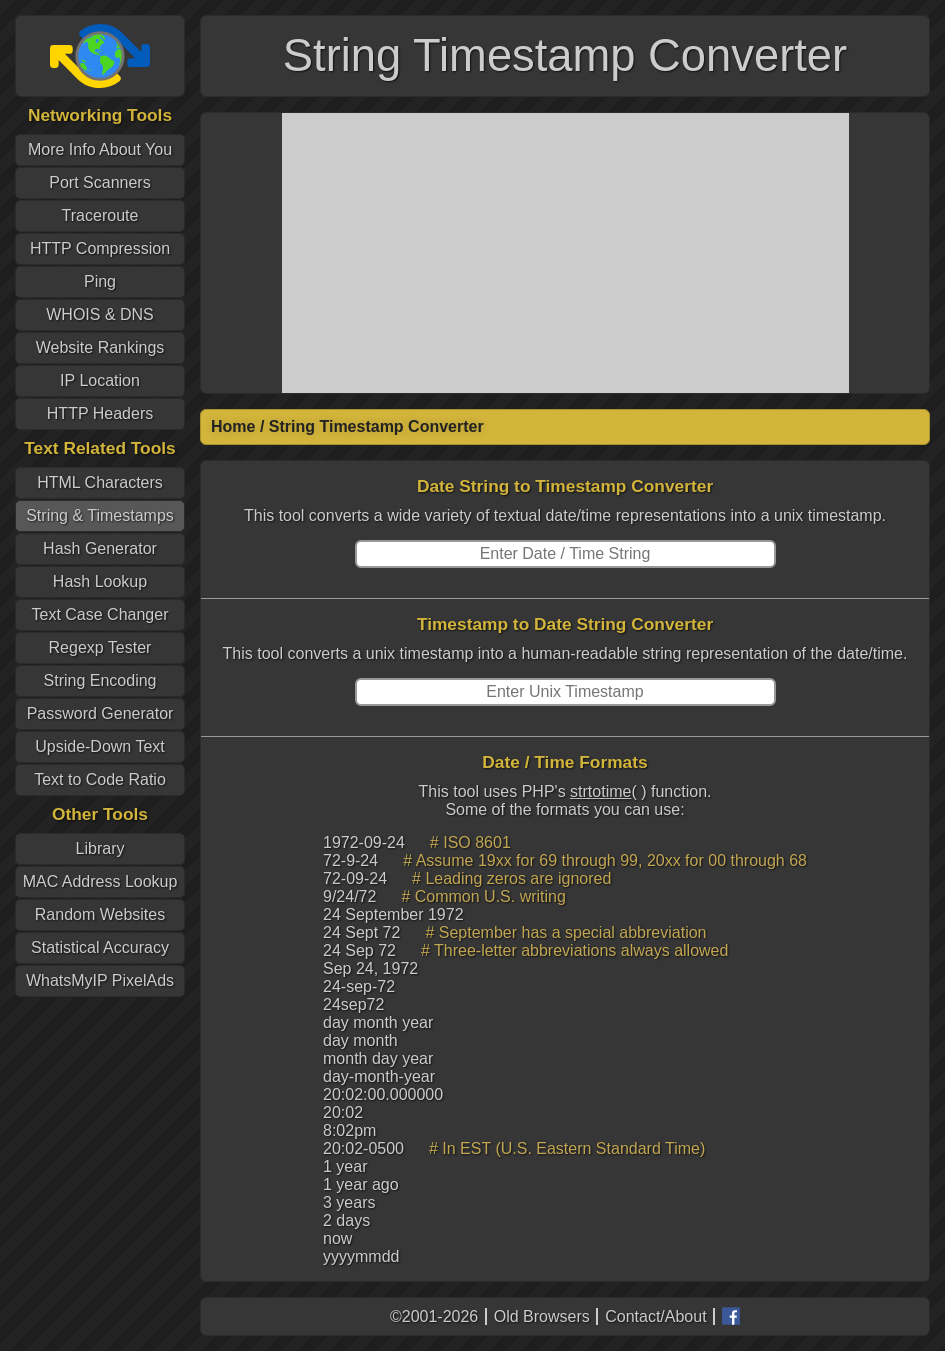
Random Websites (100, 914)
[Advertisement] (565, 253)
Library (100, 848)
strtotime (600, 791)
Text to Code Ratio (100, 779)
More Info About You (100, 149)
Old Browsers (542, 1316)
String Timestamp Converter (376, 426)
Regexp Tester (100, 647)
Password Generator (100, 713)
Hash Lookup (100, 581)
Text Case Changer (100, 614)
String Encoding (100, 680)
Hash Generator (100, 548)
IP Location (100, 380)
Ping (100, 281)
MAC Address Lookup (100, 881)
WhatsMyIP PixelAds (100, 980)
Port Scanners (99, 182)
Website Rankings (100, 347)
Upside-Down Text (100, 746)
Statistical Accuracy (100, 947)
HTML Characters (100, 482)
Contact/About (655, 1316)
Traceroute (100, 215)
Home (233, 426)
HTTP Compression (100, 248)
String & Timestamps (100, 515)
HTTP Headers (100, 413)
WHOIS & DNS (100, 314)
